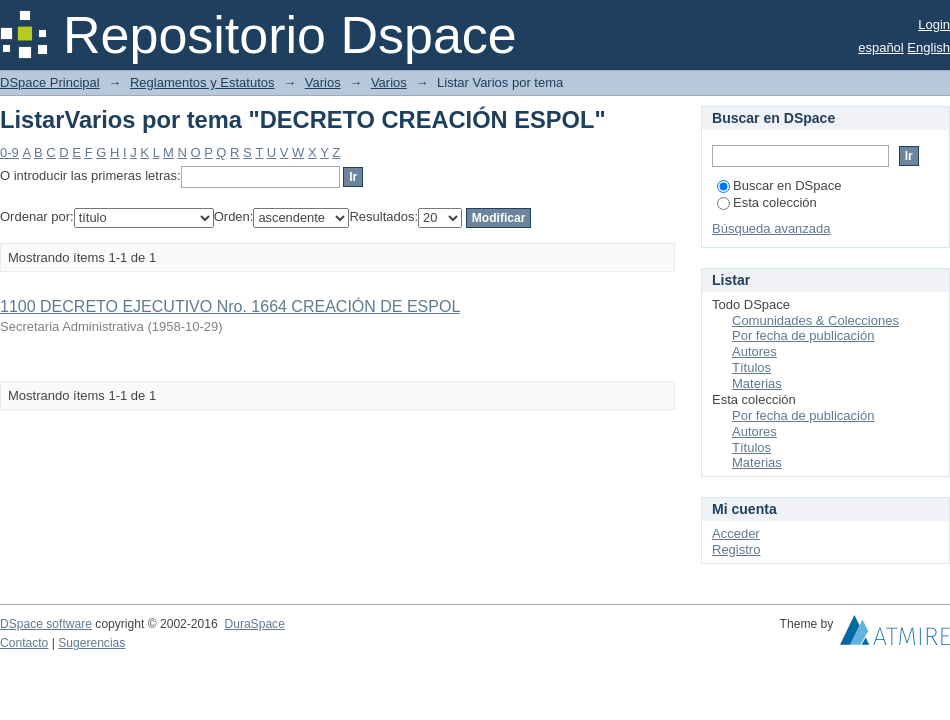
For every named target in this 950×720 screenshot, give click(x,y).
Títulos (751, 367)
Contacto (24, 643)
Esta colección (767, 202)
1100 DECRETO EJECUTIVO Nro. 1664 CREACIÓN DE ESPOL (230, 306)
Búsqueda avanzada (771, 228)
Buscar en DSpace (779, 185)
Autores (754, 351)
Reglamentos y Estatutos (202, 82)
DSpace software (46, 624)
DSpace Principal (50, 82)
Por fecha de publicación (803, 335)
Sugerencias (91, 643)
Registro (736, 549)
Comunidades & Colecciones (815, 320)
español (881, 47)
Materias (757, 383)
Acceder (736, 533)
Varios (323, 82)
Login (934, 24)
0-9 (9, 152)
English (928, 47)
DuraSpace (254, 624)
